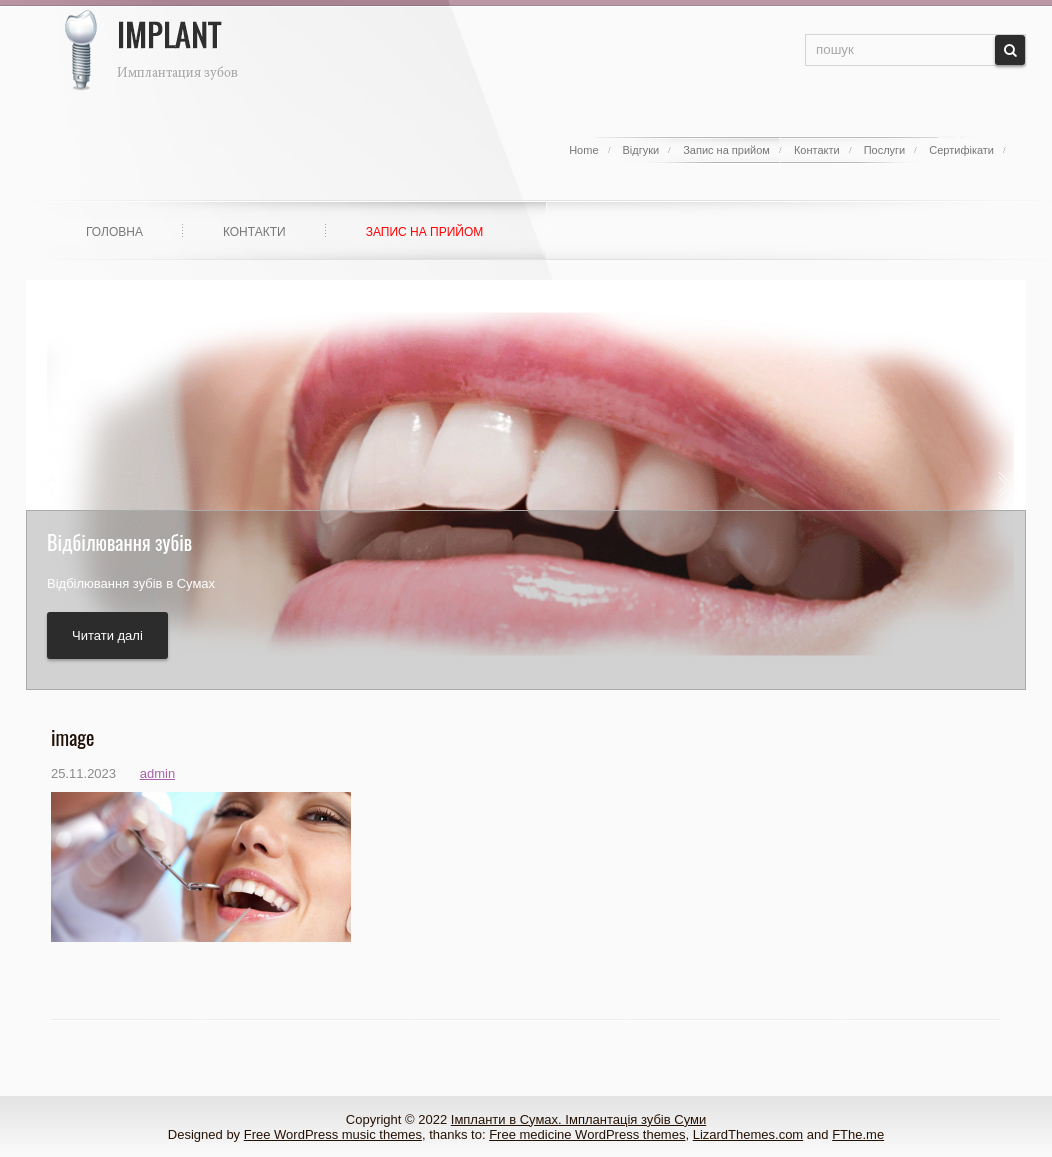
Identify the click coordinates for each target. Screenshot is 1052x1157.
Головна (114, 232)
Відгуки (641, 150)
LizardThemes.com (748, 1134)
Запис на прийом (726, 150)
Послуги (885, 150)
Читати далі (107, 635)
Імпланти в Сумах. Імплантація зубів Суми (578, 1119)
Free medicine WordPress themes (587, 1134)
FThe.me (858, 1134)
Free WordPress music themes (333, 1134)
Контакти (817, 150)
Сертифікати (961, 150)
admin (157, 773)
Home (583, 150)
